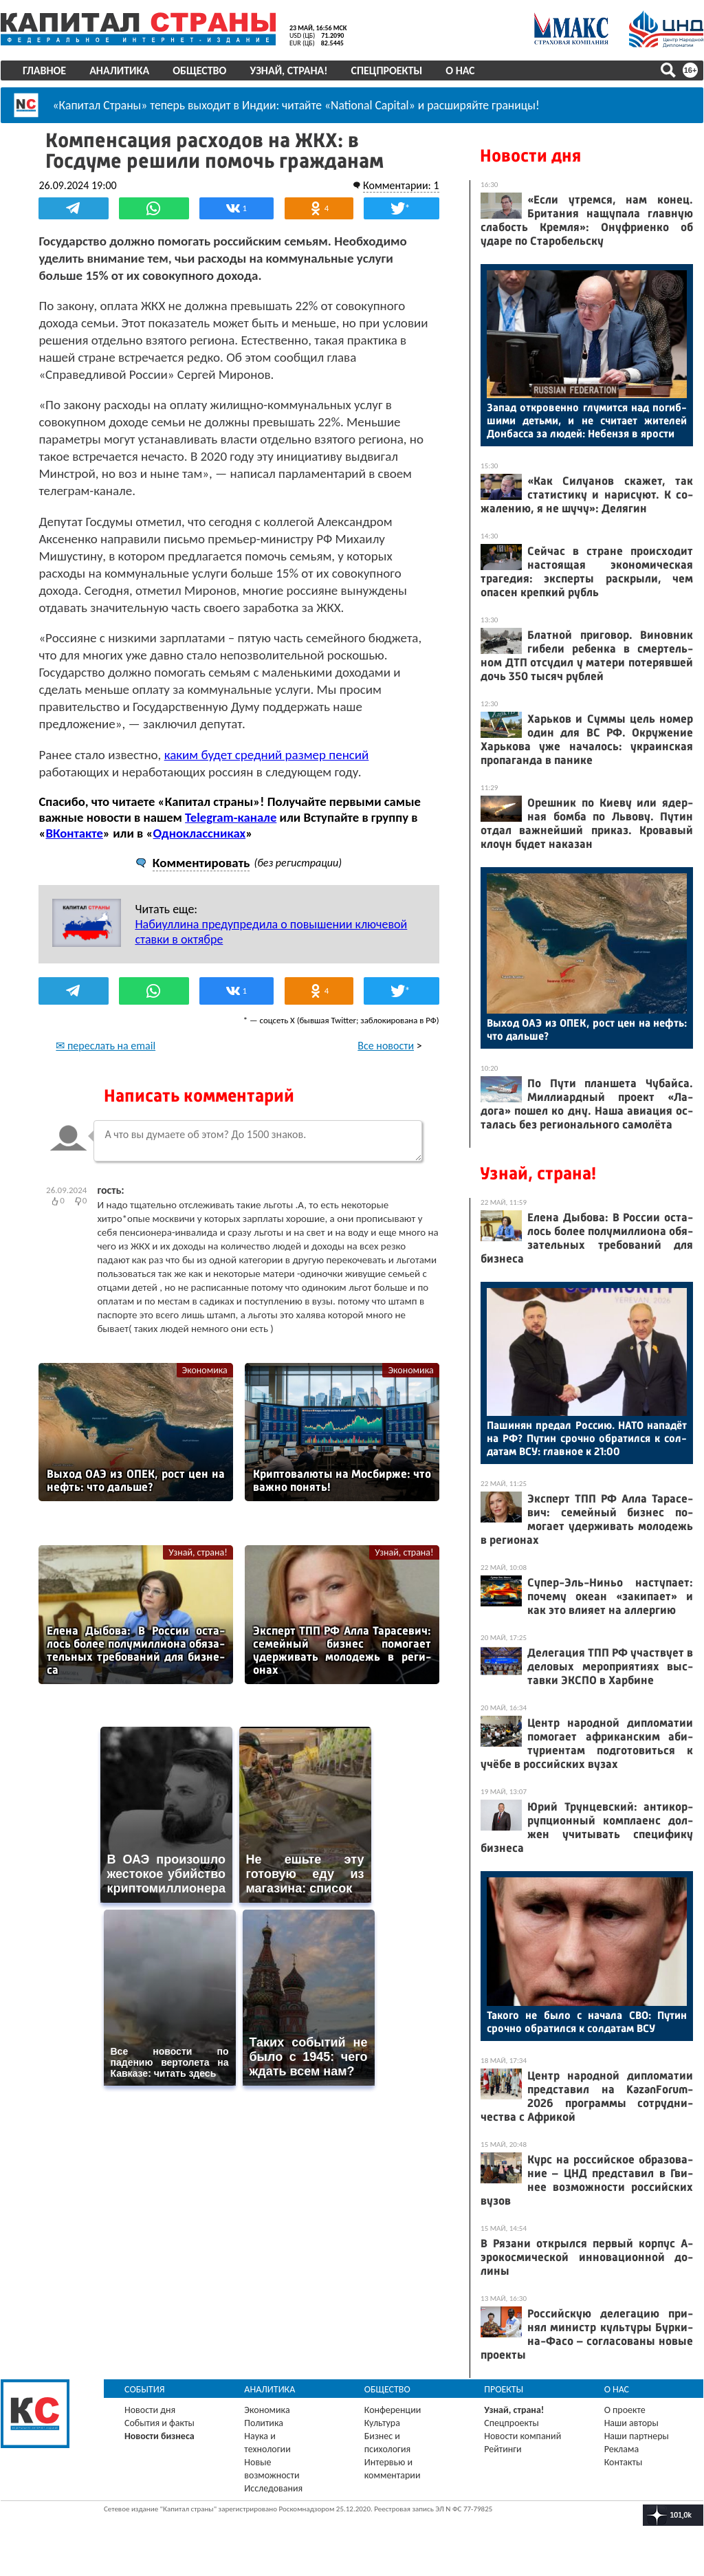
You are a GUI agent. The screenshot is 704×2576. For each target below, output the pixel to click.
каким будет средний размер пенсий (266, 754)
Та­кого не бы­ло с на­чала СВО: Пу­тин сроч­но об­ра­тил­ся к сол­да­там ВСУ (587, 2022)
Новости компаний (522, 2436)
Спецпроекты (387, 70)
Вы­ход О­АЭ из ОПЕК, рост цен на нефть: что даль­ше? (587, 1029)
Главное (44, 70)
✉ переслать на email (106, 1044)
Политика (263, 2423)
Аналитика (119, 70)
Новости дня (530, 155)
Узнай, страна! (288, 70)
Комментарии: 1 (400, 184)
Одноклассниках (199, 832)
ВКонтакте (74, 832)
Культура (382, 2423)
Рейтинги (502, 2449)
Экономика (205, 1369)
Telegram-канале (231, 817)
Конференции (392, 2410)
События (144, 2389)
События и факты (159, 2423)
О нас (460, 70)
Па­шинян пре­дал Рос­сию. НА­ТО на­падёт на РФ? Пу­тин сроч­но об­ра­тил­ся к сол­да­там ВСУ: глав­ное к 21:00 (587, 1438)
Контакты (623, 2462)
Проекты (503, 2389)
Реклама (621, 2449)
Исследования (273, 2488)
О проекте (625, 2410)
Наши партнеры (636, 2436)
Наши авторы (631, 2423)
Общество (199, 70)
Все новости (386, 1044)
